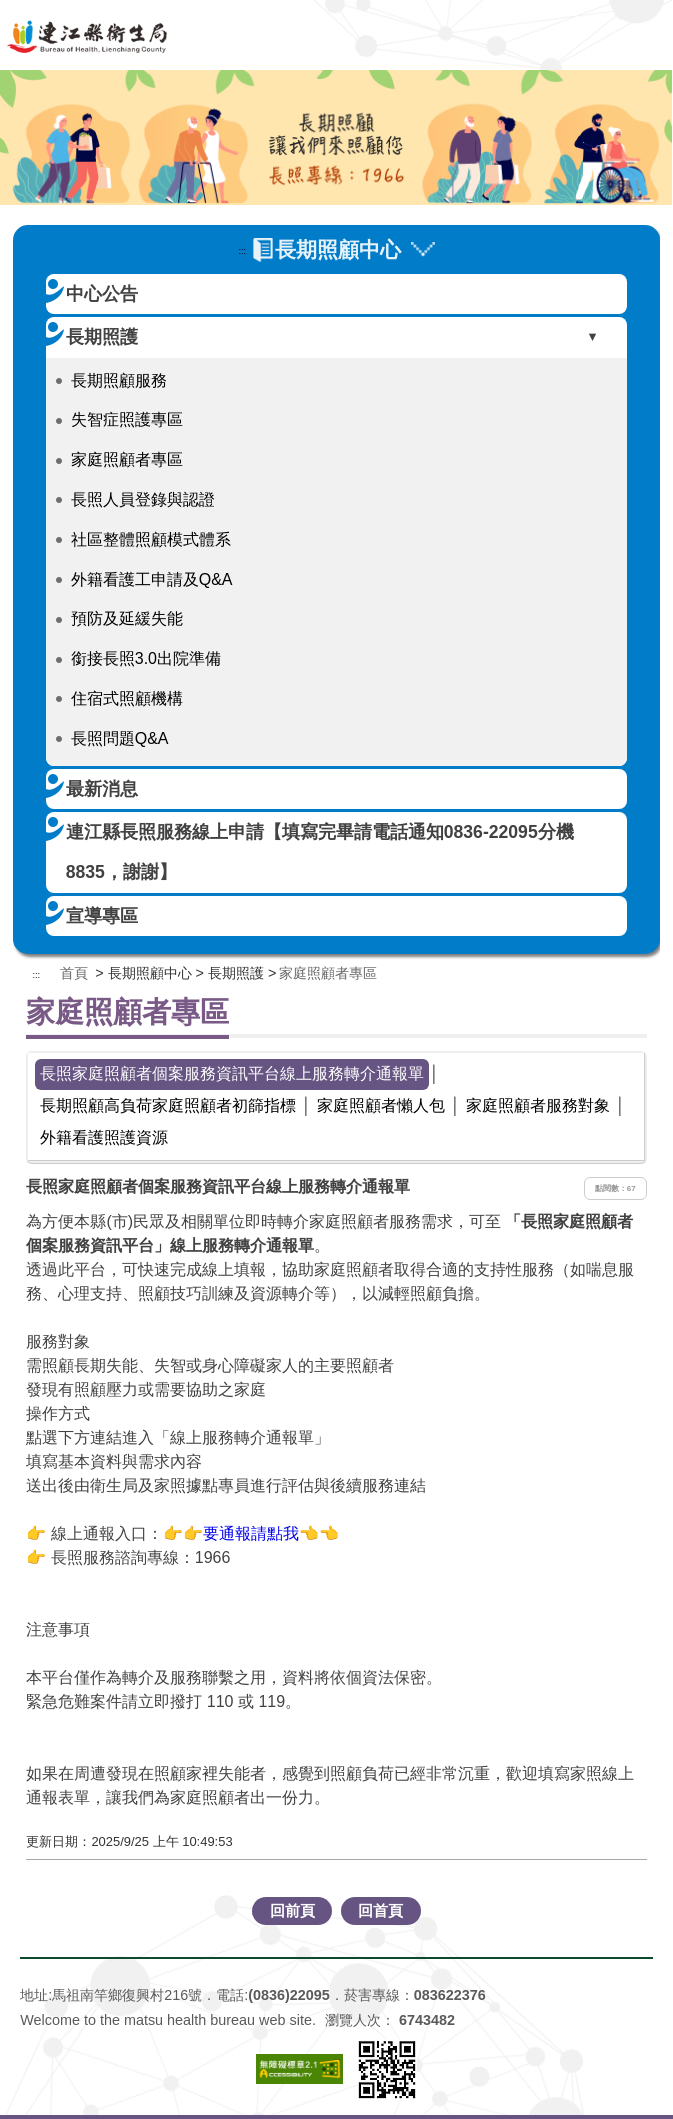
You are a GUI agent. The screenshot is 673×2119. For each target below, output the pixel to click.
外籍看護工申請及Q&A (152, 579)
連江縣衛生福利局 (337, 35)
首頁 (74, 973)
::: (242, 251)
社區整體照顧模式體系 (151, 539)
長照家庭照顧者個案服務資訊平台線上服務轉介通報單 (232, 1073)
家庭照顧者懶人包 (381, 1105)
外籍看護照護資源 (104, 1137)
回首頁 (380, 1910)
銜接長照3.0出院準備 (146, 658)
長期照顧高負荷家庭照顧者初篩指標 (168, 1105)
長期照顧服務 (119, 380)
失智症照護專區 (127, 419)
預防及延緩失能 (127, 618)
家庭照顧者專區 (127, 459)
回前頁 (292, 1910)
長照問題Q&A (120, 738)
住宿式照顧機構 (127, 698)
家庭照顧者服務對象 (538, 1105)
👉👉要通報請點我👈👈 (251, 1533)
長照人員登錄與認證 (143, 499)
